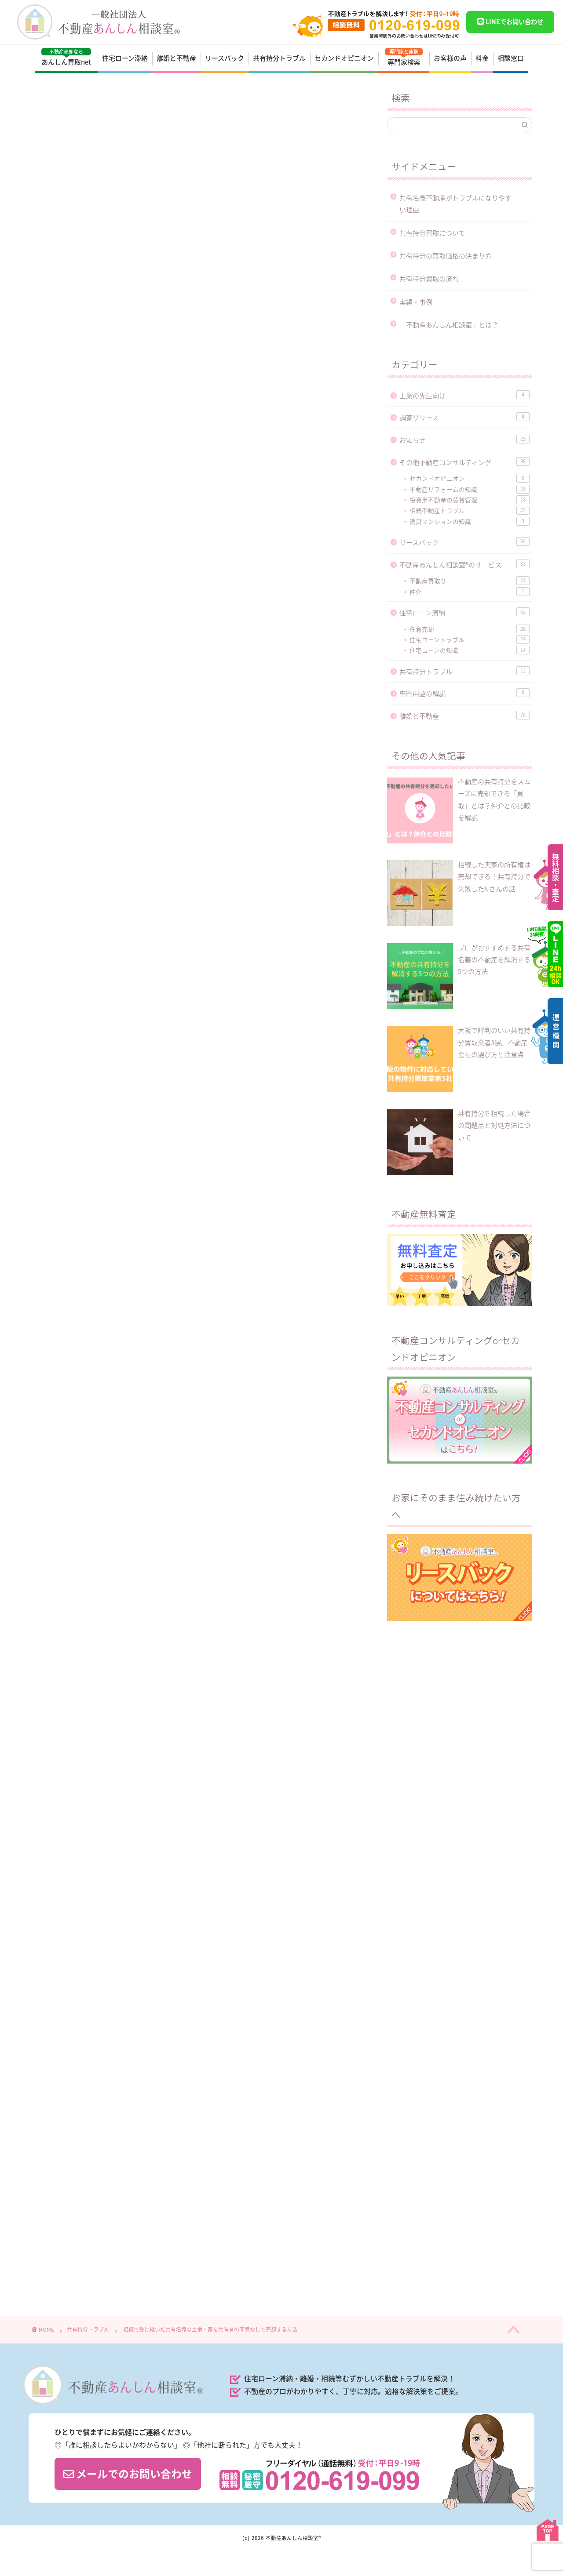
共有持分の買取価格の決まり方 (445, 256)
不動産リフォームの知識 (469, 489)
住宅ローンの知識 (469, 650)
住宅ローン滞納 (125, 58)
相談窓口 (510, 58)
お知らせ (464, 440)
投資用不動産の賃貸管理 (469, 499)
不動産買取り (469, 580)
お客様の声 (450, 58)
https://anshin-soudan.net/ (121, 2017)
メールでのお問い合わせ (127, 2474)
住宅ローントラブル (469, 639)
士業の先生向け (464, 395)
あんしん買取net (66, 57)
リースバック (224, 58)
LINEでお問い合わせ (510, 21)
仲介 (469, 591)
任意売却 (469, 629)
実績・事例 (415, 302)
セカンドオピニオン (344, 58)
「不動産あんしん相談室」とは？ (448, 325)
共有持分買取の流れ (429, 278)
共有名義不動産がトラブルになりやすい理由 (455, 203)
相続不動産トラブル (469, 510)
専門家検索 (404, 57)
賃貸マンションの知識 (469, 521)
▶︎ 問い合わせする (197, 1716)
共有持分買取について (432, 233)
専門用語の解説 (464, 693)
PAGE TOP (548, 2530)
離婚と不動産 (176, 58)
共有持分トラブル (279, 58)
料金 (482, 58)
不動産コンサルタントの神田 (166, 342)
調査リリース (464, 417)
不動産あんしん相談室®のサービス (464, 565)
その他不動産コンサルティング (464, 462)
